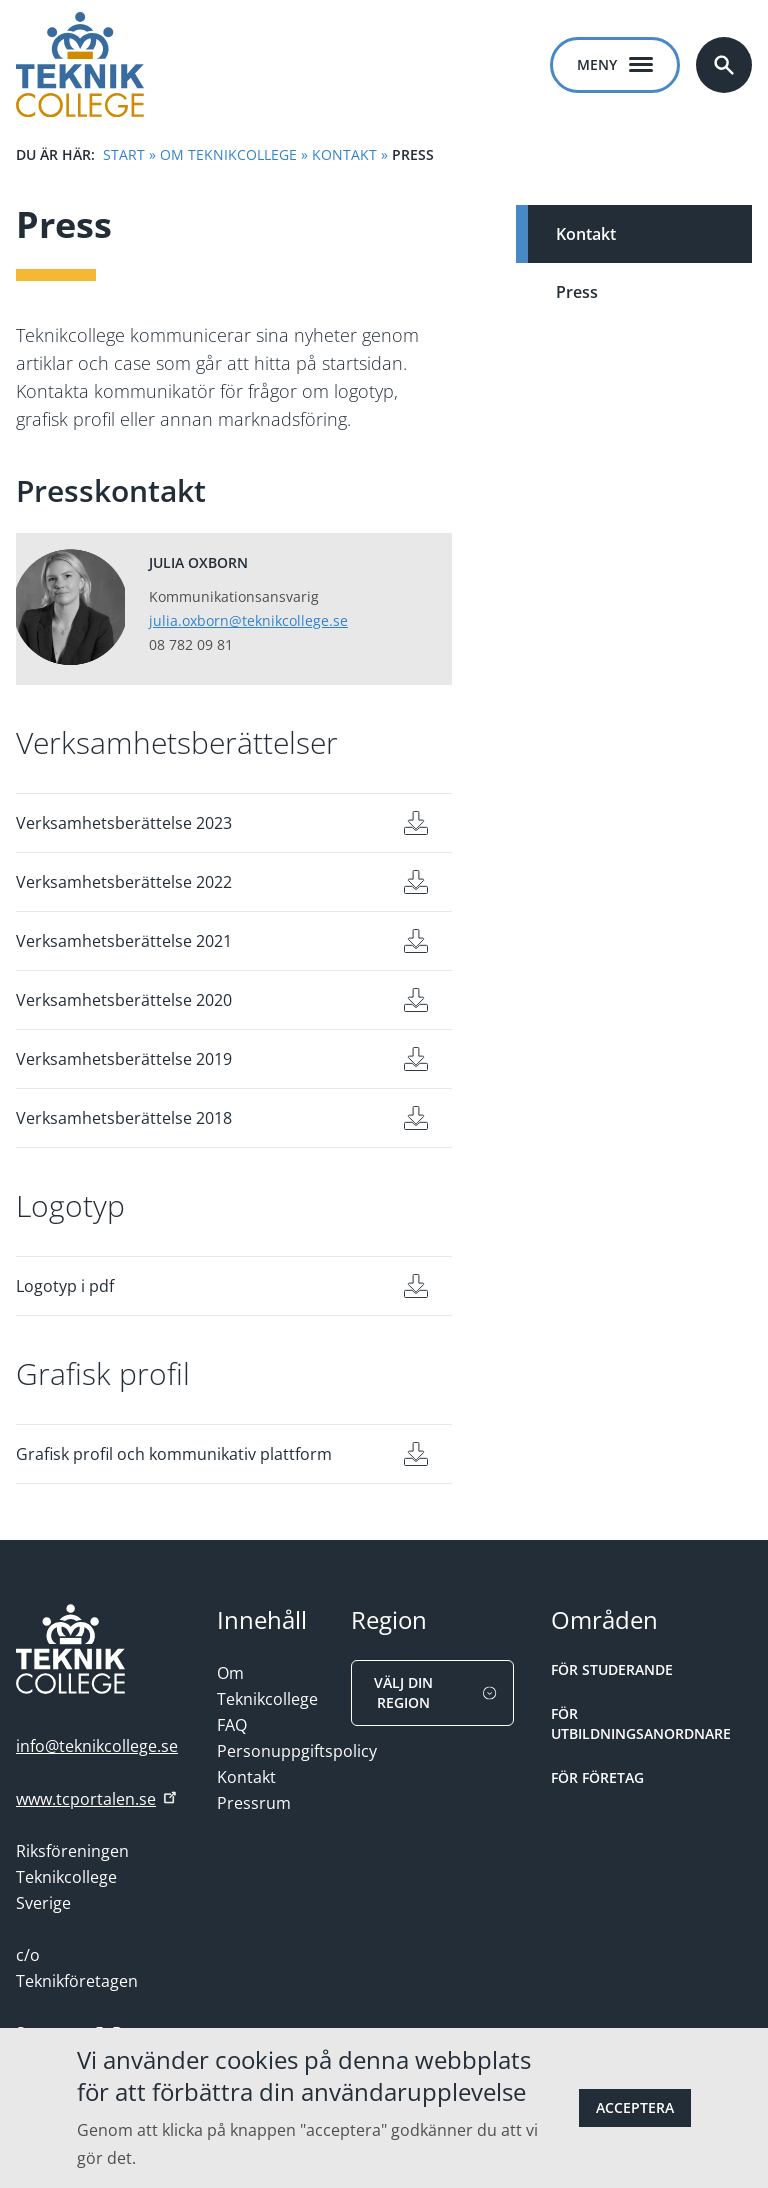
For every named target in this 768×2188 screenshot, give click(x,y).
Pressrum (254, 1803)
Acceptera (635, 2107)
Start (124, 154)
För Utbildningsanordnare (641, 1723)
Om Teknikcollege (228, 154)
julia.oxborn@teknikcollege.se (248, 620)
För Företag (597, 1777)
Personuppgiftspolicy (297, 1751)
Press (577, 292)
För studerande (612, 1669)
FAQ (232, 1725)
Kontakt (344, 154)
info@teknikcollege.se (97, 1746)
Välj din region (438, 1692)
